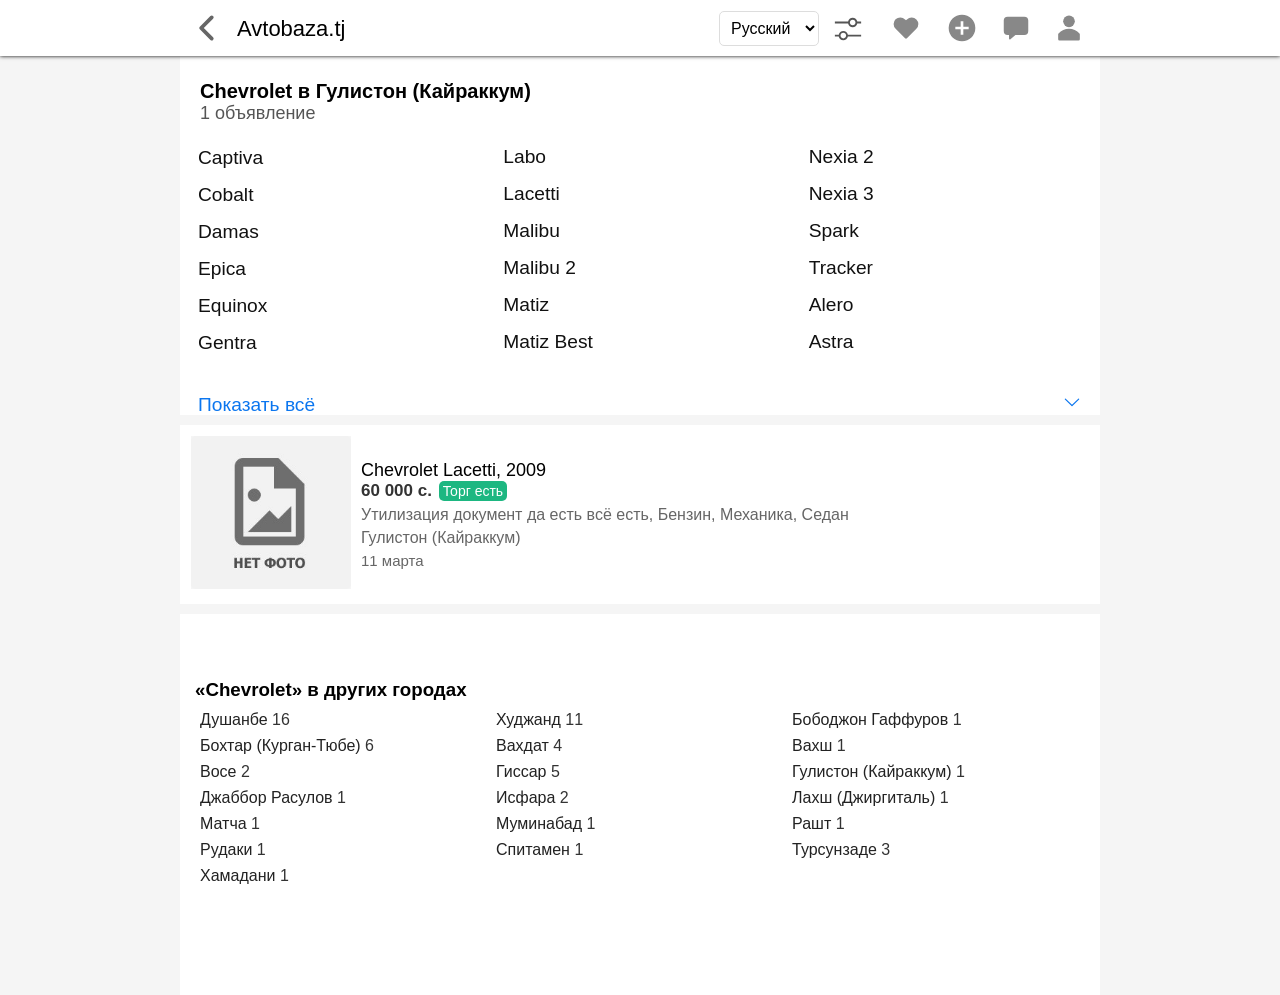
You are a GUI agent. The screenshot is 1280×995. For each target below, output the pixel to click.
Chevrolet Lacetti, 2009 (453, 470)
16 (281, 719)
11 (574, 719)
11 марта (392, 560)
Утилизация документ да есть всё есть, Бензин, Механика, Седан (605, 514)
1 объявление (257, 113)
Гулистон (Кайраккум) (440, 537)
